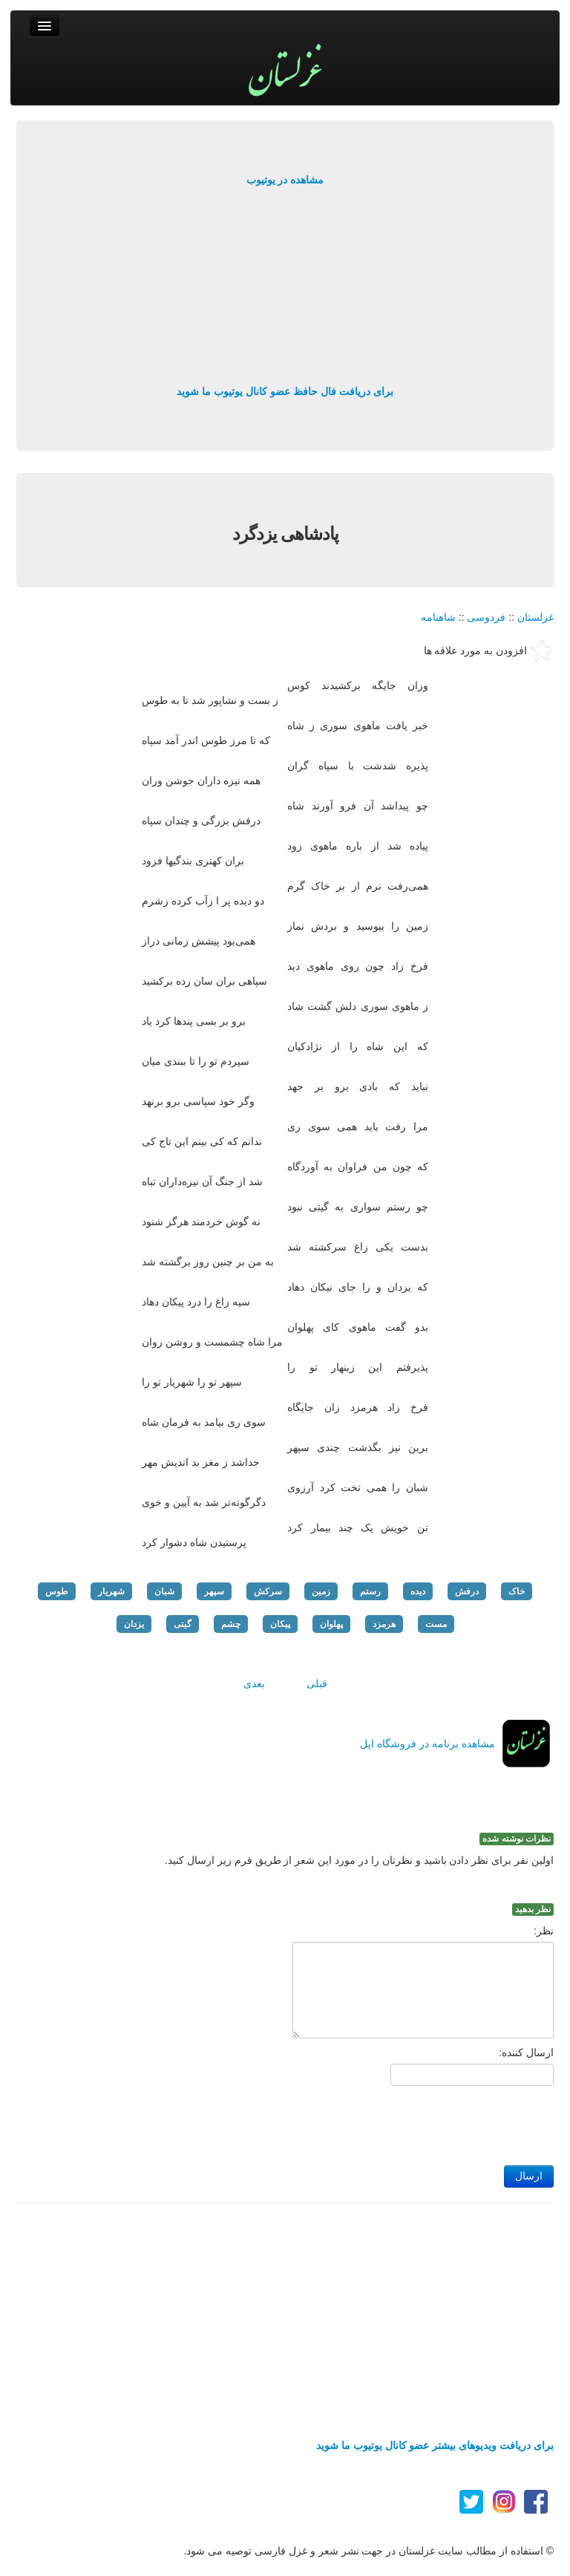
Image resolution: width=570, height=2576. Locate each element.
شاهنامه (438, 617)
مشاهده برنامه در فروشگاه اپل (427, 1744)
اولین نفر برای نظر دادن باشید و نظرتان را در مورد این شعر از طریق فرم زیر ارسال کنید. (359, 1860)
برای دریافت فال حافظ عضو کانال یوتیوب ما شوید (285, 391)
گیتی (182, 1624)
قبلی (317, 1683)
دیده (417, 1591)
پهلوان (331, 1624)
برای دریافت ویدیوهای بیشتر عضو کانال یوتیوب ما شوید (435, 2445)
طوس (56, 1591)
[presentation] (441, 2122)
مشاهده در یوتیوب (285, 180)
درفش (467, 1591)
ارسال (529, 2176)
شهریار (111, 1591)
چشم (230, 1624)
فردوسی (486, 617)
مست (436, 1624)
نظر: (544, 1931)
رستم (370, 1591)
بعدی (254, 1683)
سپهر (214, 1591)
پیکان (280, 1624)
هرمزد (384, 1624)
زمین (321, 1591)
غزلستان (535, 617)
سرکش (268, 1591)
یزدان (134, 1624)
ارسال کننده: (526, 2052)
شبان (164, 1591)
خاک (516, 1591)
